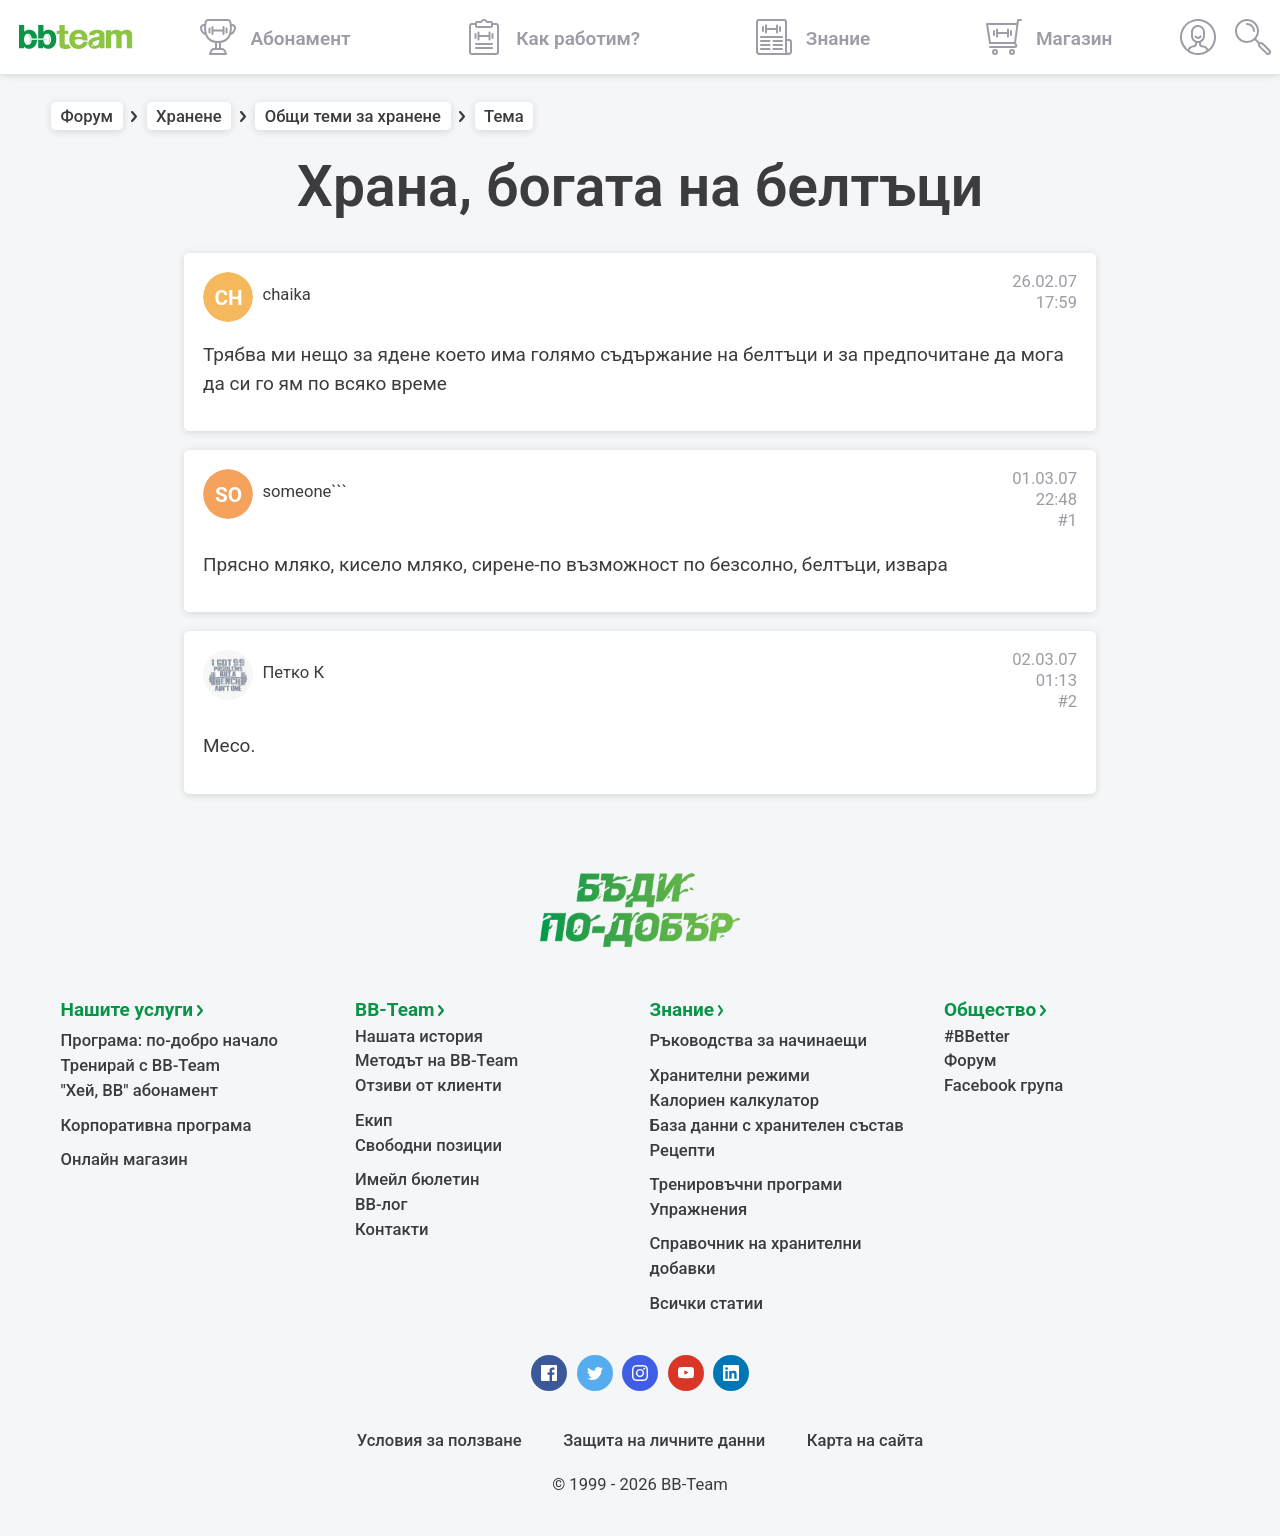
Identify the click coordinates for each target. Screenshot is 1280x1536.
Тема (504, 116)
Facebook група (1003, 1085)
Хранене (189, 116)
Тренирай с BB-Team (140, 1065)
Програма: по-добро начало (170, 1040)
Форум (87, 116)
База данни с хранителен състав (777, 1125)
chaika (287, 294)
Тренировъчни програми (746, 1184)
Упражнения (699, 1209)
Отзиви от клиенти (428, 1085)
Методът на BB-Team (436, 1060)
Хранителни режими (730, 1075)
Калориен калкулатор (735, 1100)
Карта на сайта (865, 1440)
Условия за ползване (439, 1440)
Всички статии (706, 1303)
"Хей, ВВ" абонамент (139, 1090)
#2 (1067, 701)
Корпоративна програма (156, 1125)
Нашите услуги (127, 1009)
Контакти (391, 1229)
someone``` (305, 491)
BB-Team (395, 1009)
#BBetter (977, 1036)
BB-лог (381, 1204)
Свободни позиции (428, 1145)
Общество (990, 1009)
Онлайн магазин (124, 1159)
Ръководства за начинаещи (758, 1040)
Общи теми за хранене (353, 116)
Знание (682, 1009)
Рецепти (683, 1150)
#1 (1067, 520)
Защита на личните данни (664, 1440)
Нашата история (419, 1036)
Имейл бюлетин (417, 1179)
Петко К (294, 672)
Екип (374, 1120)
